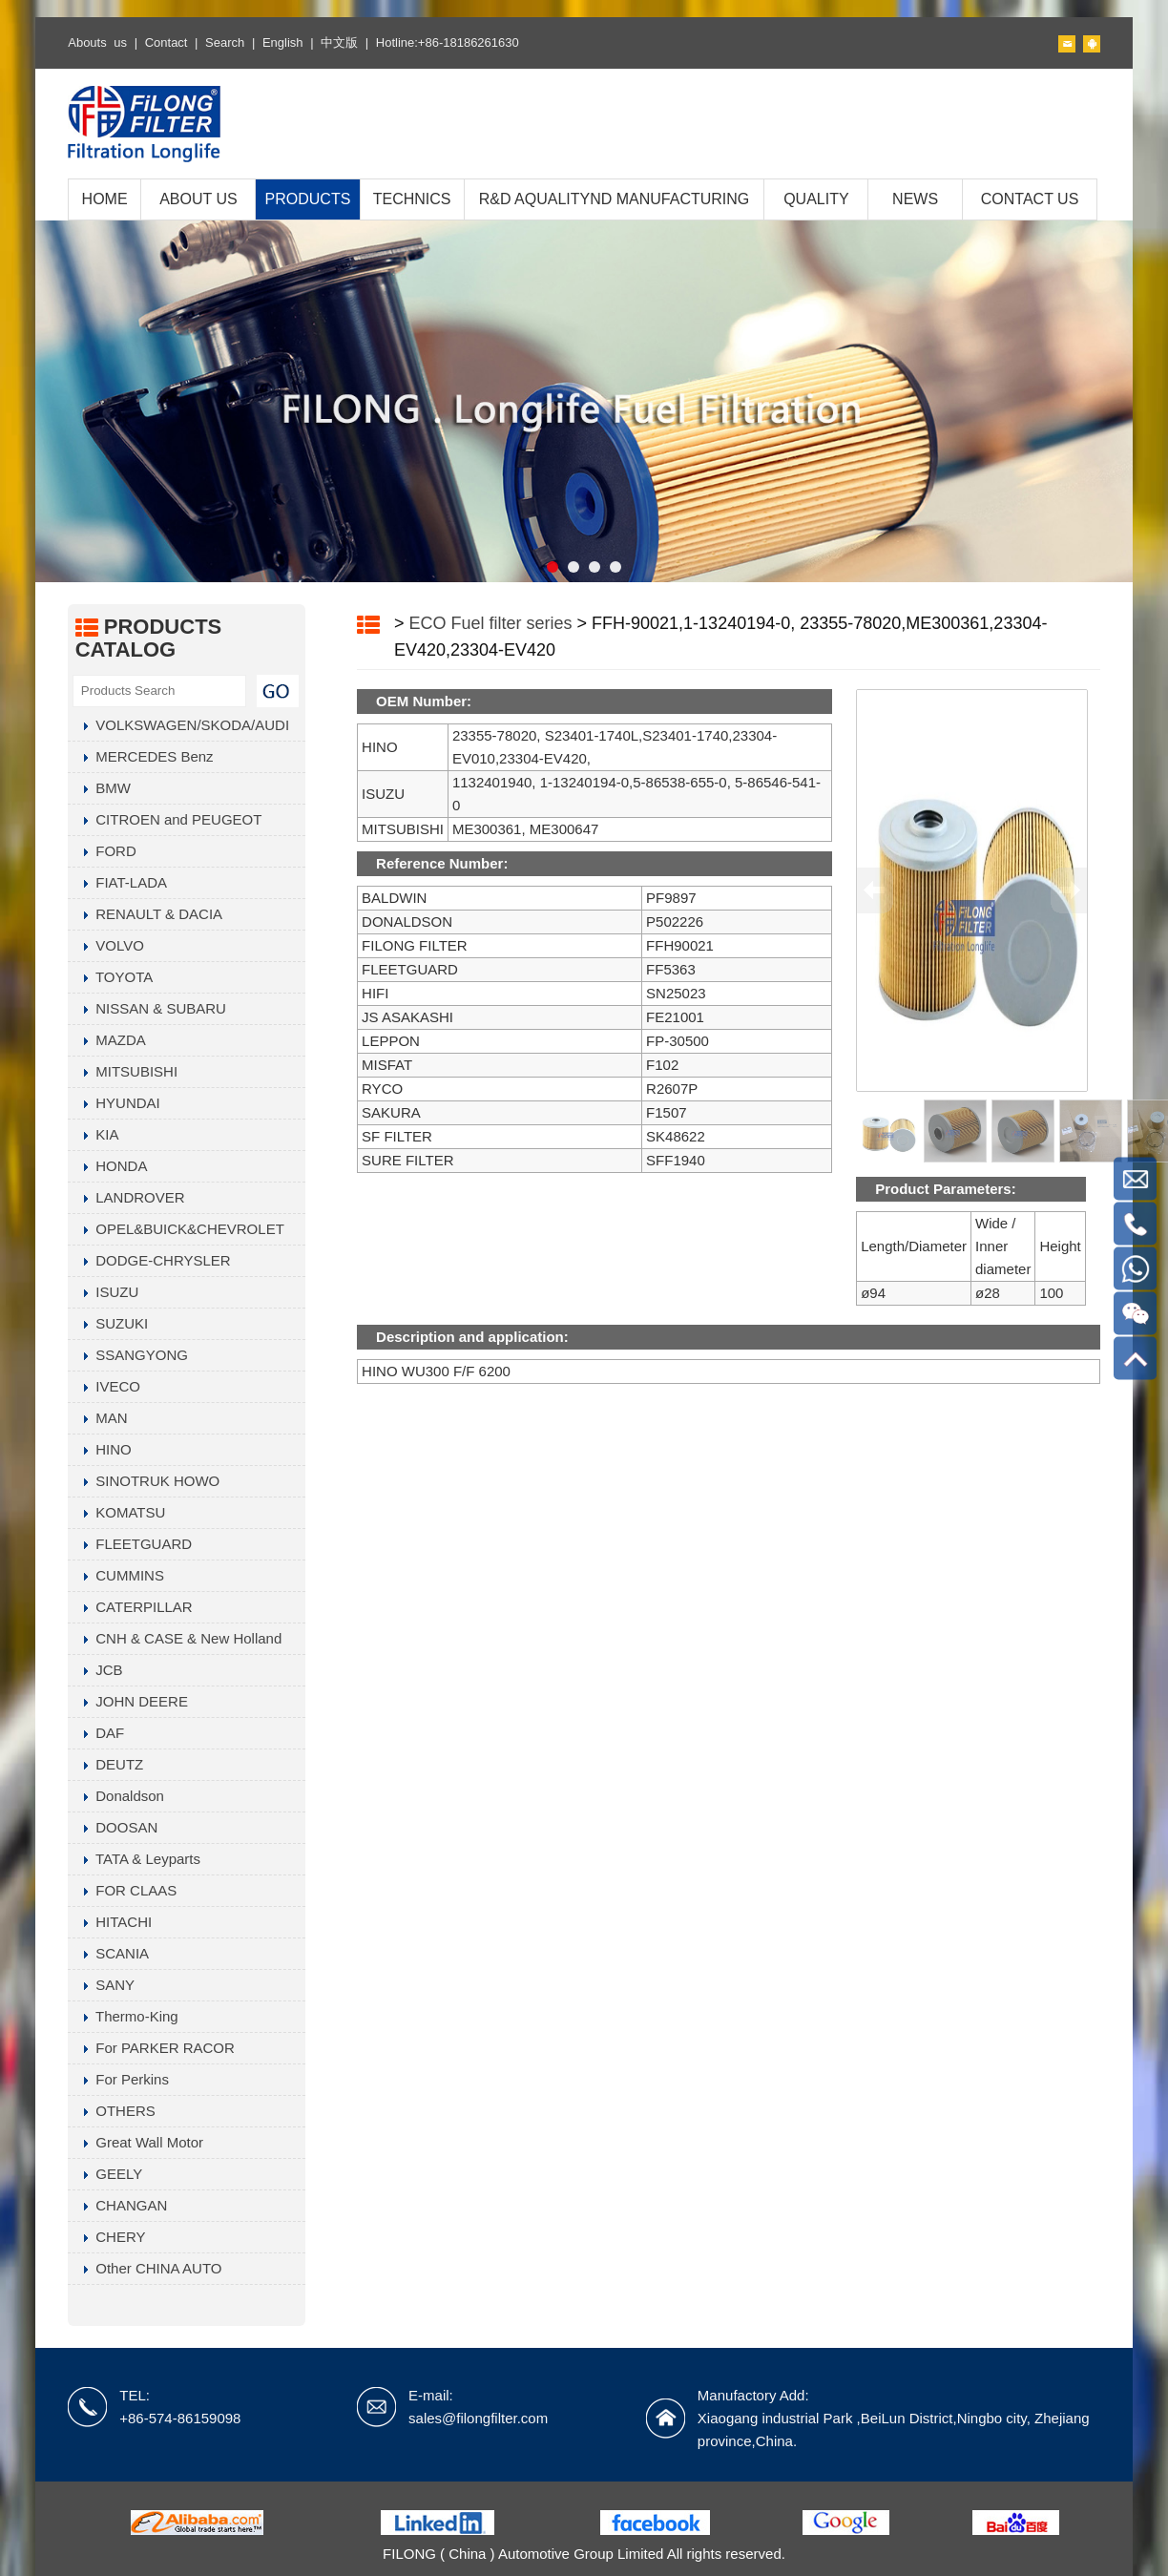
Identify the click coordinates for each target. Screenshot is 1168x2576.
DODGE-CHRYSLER (149, 1260)
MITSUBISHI (122, 1071)
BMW (99, 788)
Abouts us (97, 42)
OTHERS (112, 2111)
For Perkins (118, 2079)
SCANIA (108, 1953)
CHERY (106, 2237)
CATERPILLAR (130, 1607)
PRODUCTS (308, 199)
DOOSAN (112, 1827)
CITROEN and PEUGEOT (164, 819)
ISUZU (103, 1292)
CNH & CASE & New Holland (175, 1638)
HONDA (107, 1166)
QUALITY (815, 199)
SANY (101, 1985)
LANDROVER (126, 1197)
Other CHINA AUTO (144, 2268)
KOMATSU (116, 1512)
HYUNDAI (114, 1103)
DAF (96, 1733)
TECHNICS (412, 199)
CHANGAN (117, 2205)
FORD (102, 851)
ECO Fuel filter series (491, 623)
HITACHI (110, 1922)
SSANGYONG (128, 1355)
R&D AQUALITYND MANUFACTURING (614, 199)
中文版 (339, 42)
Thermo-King (122, 2016)
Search (224, 42)
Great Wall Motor (135, 2142)
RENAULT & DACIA (145, 914)
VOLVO (106, 945)
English (282, 42)
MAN (97, 1418)
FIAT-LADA (117, 882)
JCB (95, 1670)
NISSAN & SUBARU (147, 1008)
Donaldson (116, 1796)
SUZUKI (108, 1323)
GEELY (105, 2174)
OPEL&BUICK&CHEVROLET (176, 1229)
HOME (105, 199)
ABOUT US (198, 199)
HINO (100, 1449)
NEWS (915, 199)
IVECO (104, 1386)
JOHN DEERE (128, 1701)
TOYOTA (110, 977)
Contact (166, 42)
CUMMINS (116, 1575)
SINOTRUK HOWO (143, 1481)
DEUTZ (105, 1764)
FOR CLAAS (122, 1890)
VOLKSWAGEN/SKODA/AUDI (178, 725)
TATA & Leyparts (134, 1859)
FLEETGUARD (130, 1544)
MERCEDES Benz (140, 756)
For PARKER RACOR (151, 2048)
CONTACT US (1030, 199)
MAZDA (107, 1040)
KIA (93, 1134)
